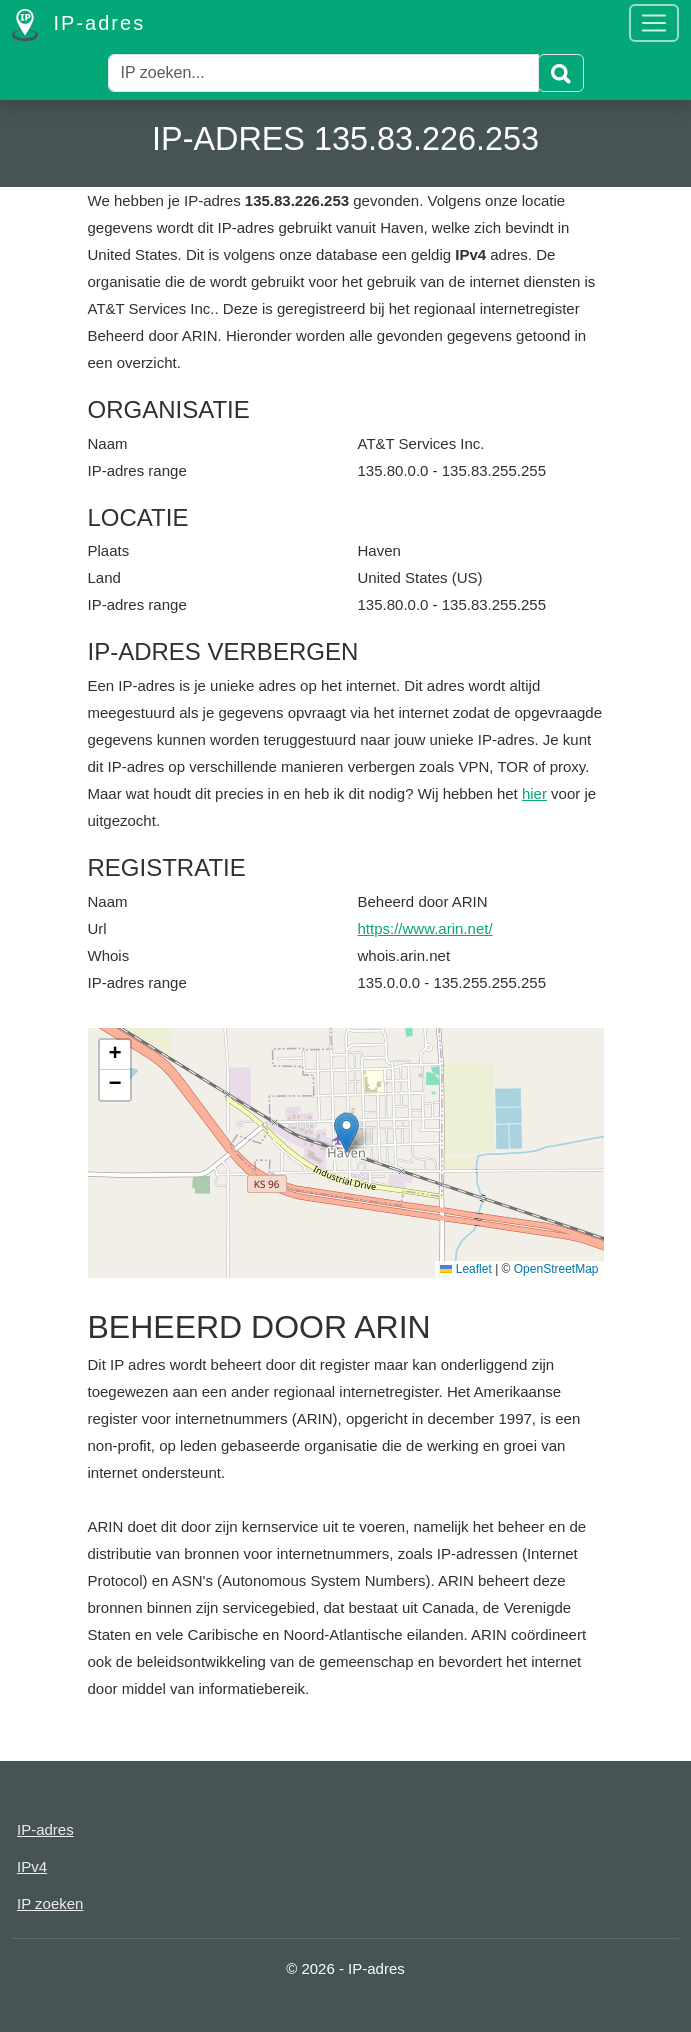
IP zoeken (50, 1903)
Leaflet (465, 1269)
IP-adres (78, 25)
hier (534, 793)
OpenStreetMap (556, 1269)
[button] (346, 1132)
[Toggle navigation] (654, 23)
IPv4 (32, 1866)
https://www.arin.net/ (425, 928)
